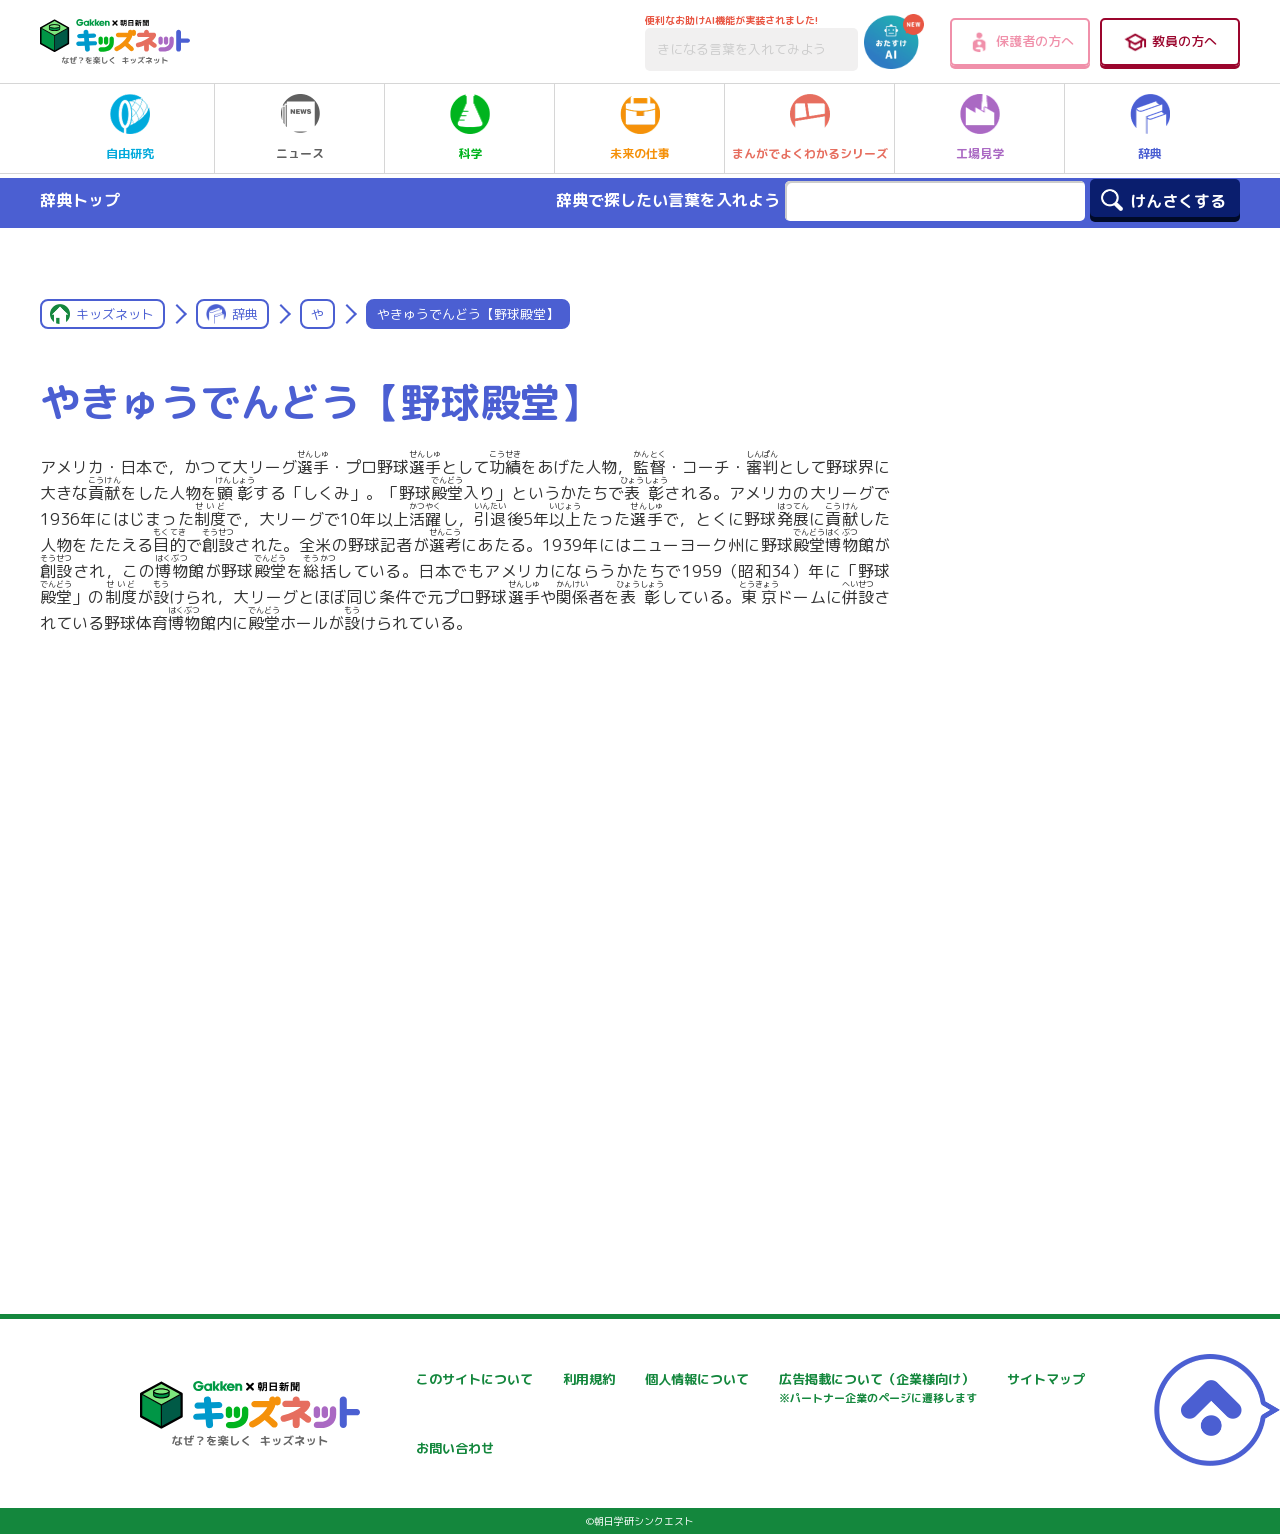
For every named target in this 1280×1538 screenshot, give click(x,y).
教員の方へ (1170, 42)
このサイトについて (394, 1379)
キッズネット (115, 314)
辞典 (1150, 128)
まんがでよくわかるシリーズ (810, 128)
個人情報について (867, 1379)
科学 (470, 128)
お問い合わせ (853, 1432)
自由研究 (130, 128)
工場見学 (980, 128)
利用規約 (599, 1379)
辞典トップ (80, 200)
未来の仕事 (640, 128)
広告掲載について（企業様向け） (436, 1442)
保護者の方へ (1020, 42)
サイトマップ (613, 1432)
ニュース (300, 128)
